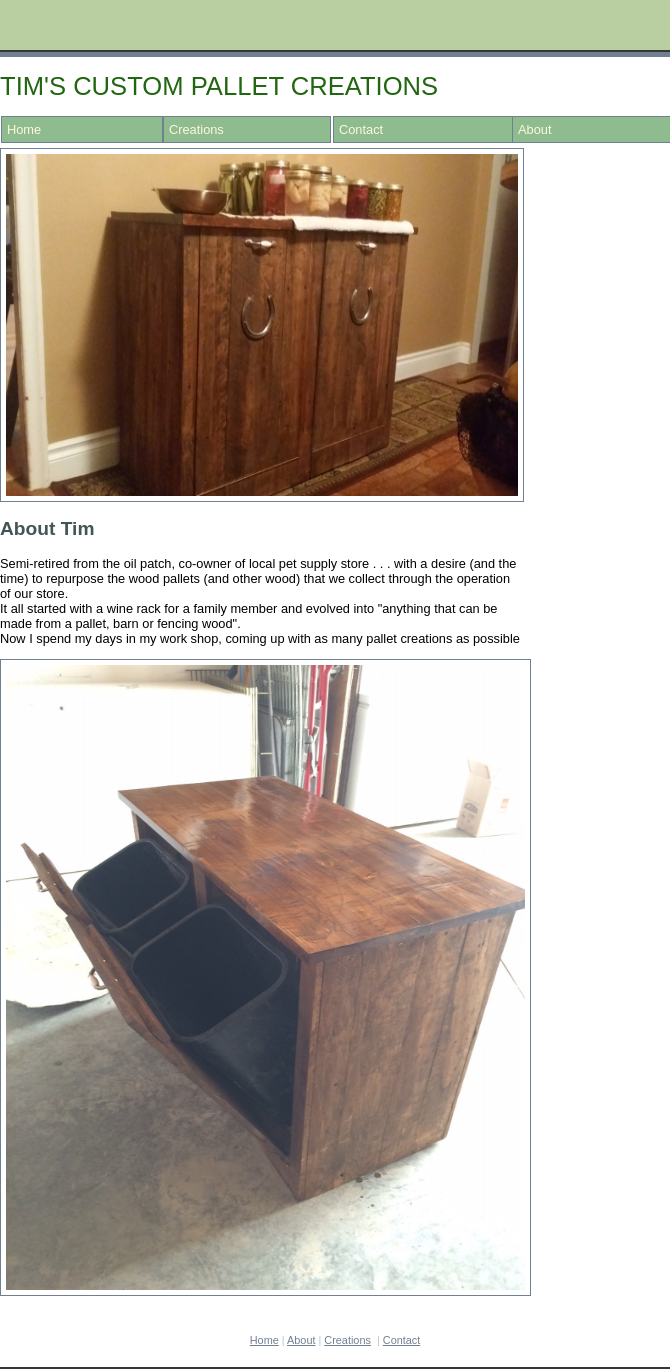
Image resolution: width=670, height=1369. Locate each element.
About (301, 1340)
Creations (196, 129)
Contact (361, 129)
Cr (347, 1340)
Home (24, 129)
